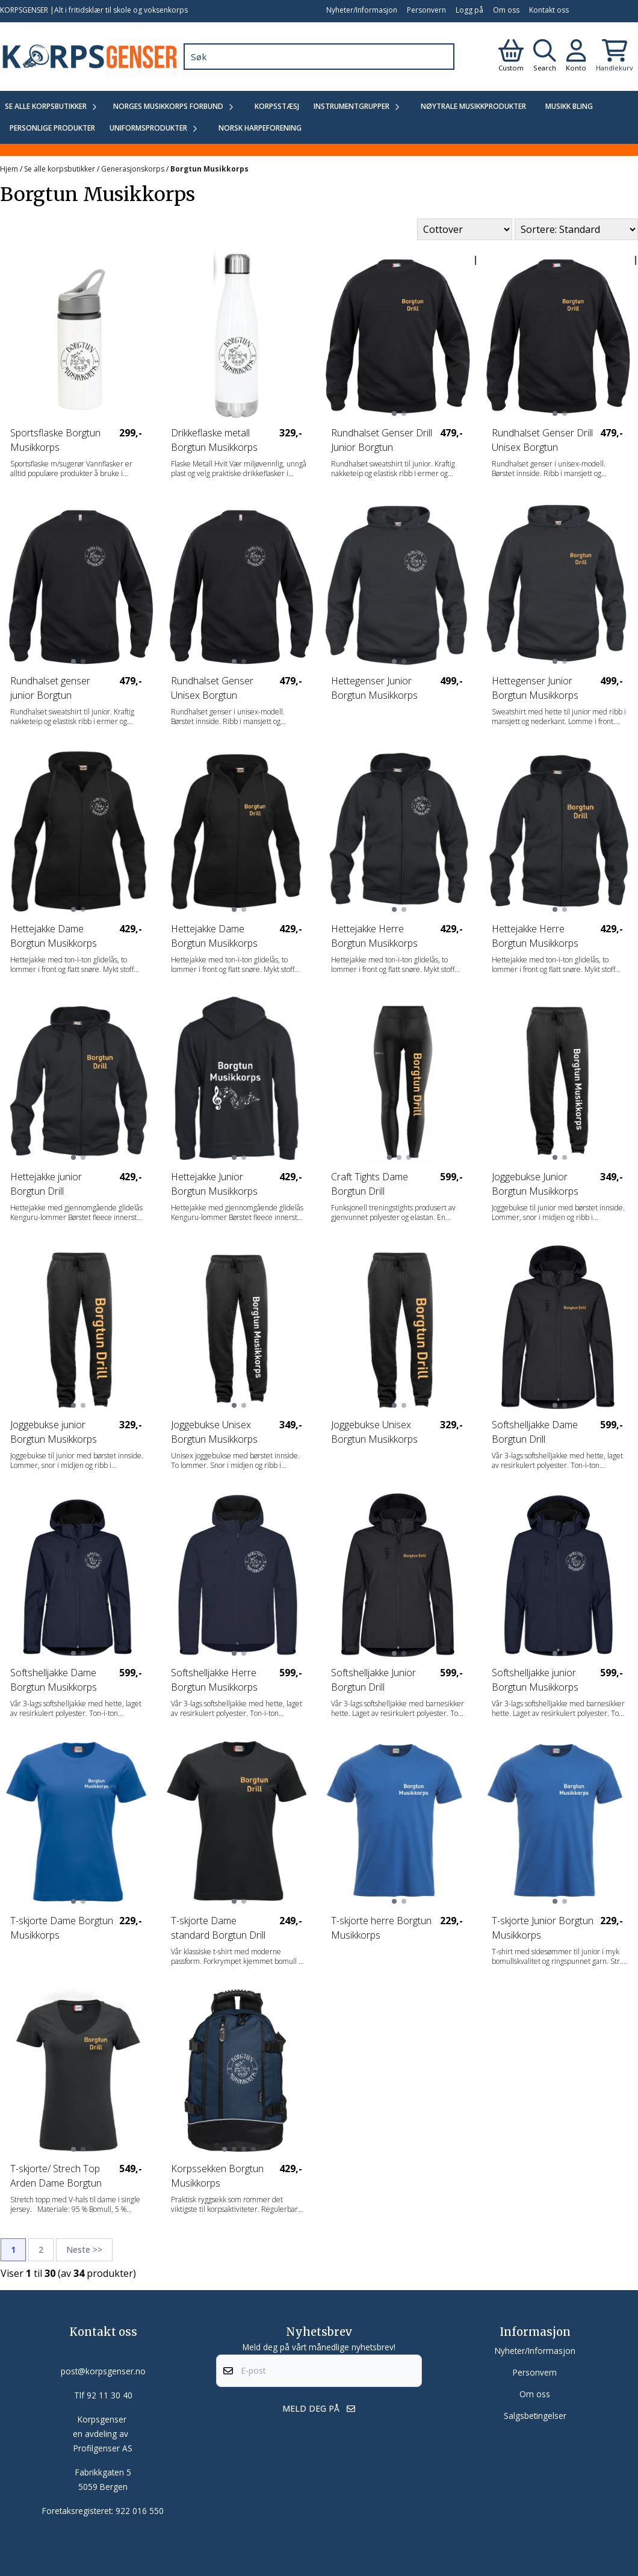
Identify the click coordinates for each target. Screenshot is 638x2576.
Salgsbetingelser (535, 2415)
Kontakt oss (549, 10)
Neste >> (84, 2249)
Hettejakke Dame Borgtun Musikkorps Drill (214, 936)
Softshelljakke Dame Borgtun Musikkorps (53, 1680)
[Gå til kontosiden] (511, 56)
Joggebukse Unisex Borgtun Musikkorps (214, 1432)
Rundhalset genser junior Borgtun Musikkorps (50, 688)
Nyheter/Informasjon (361, 10)
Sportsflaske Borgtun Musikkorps (55, 440)
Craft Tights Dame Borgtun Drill (369, 1184)
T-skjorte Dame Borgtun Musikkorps (61, 1928)
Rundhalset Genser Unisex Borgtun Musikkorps (212, 688)
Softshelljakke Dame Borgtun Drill (535, 1432)
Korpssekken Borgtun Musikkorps (217, 2176)
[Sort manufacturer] (464, 229)
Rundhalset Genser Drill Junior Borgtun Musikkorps (381, 440)
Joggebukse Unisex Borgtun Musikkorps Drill (374, 1432)
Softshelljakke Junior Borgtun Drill (373, 1680)
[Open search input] (544, 56)
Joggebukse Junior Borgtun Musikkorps (535, 1184)
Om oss (506, 10)
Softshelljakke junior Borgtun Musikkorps (535, 1680)
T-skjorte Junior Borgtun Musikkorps (542, 1928)
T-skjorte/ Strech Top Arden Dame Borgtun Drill (56, 2176)
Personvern (426, 10)
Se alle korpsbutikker (60, 169)
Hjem (10, 169)
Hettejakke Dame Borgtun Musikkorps (53, 936)
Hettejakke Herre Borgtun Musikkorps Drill (535, 936)
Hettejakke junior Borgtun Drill (46, 1184)
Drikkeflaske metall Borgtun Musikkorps (214, 440)
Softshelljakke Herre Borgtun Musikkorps (214, 1680)
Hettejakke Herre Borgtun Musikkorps (374, 936)
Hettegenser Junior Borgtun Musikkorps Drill (535, 688)
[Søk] (319, 56)
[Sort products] (576, 229)
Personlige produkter (52, 128)
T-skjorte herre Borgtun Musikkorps (381, 1928)
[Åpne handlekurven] (614, 56)
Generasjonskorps (133, 169)
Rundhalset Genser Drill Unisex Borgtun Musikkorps (542, 440)
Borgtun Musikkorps (209, 169)
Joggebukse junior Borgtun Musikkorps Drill (53, 1432)
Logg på (469, 10)
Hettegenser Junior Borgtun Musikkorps (374, 688)
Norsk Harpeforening (260, 128)
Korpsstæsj (277, 106)
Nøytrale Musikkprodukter (473, 106)
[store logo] (89, 56)
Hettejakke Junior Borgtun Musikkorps (214, 1184)
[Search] (442, 56)
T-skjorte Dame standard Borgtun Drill (218, 1928)
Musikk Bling (569, 106)
